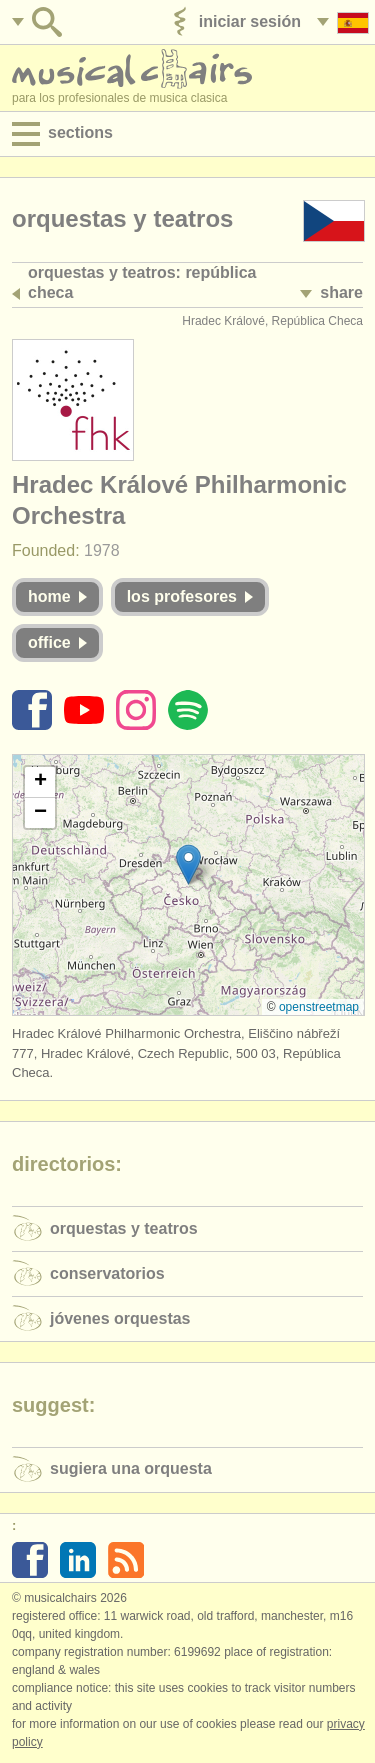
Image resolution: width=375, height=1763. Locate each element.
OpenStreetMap (319, 1007)
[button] (188, 864)
